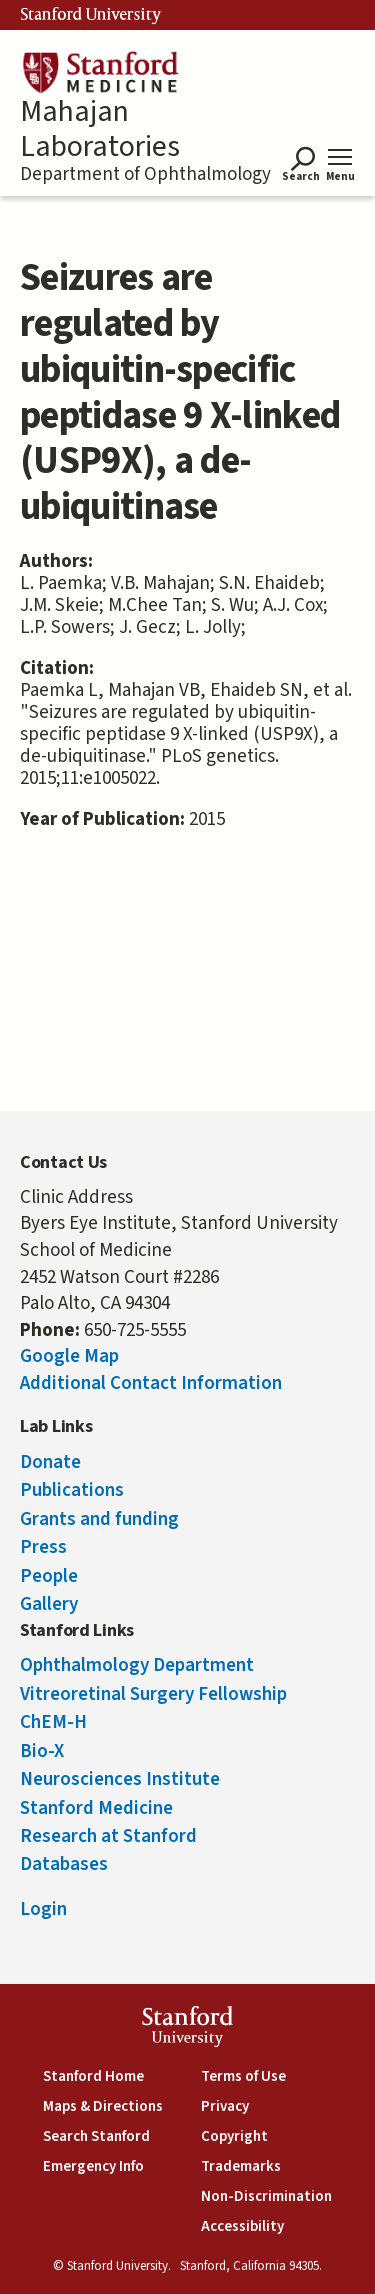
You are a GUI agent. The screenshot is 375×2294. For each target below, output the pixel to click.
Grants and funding (99, 1519)
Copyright (234, 2136)
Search (301, 177)
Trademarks (241, 2166)
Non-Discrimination (266, 2196)
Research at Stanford (108, 1836)
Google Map (69, 1356)
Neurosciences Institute (120, 1779)
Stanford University (91, 15)
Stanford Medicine (96, 1808)
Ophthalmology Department (137, 1665)
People (49, 1576)
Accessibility (242, 2226)
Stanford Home (93, 2076)
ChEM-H (53, 1722)
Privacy (225, 2106)
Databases (64, 1864)
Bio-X (42, 1751)
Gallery (49, 1604)
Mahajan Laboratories (100, 129)
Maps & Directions (103, 2106)
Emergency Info (93, 2166)
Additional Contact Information (151, 1383)
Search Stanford (96, 2136)
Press (43, 1547)
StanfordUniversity (187, 2029)
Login (43, 1909)
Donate (50, 1462)
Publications (72, 1490)
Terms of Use (243, 2076)
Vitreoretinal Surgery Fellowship (153, 1694)
